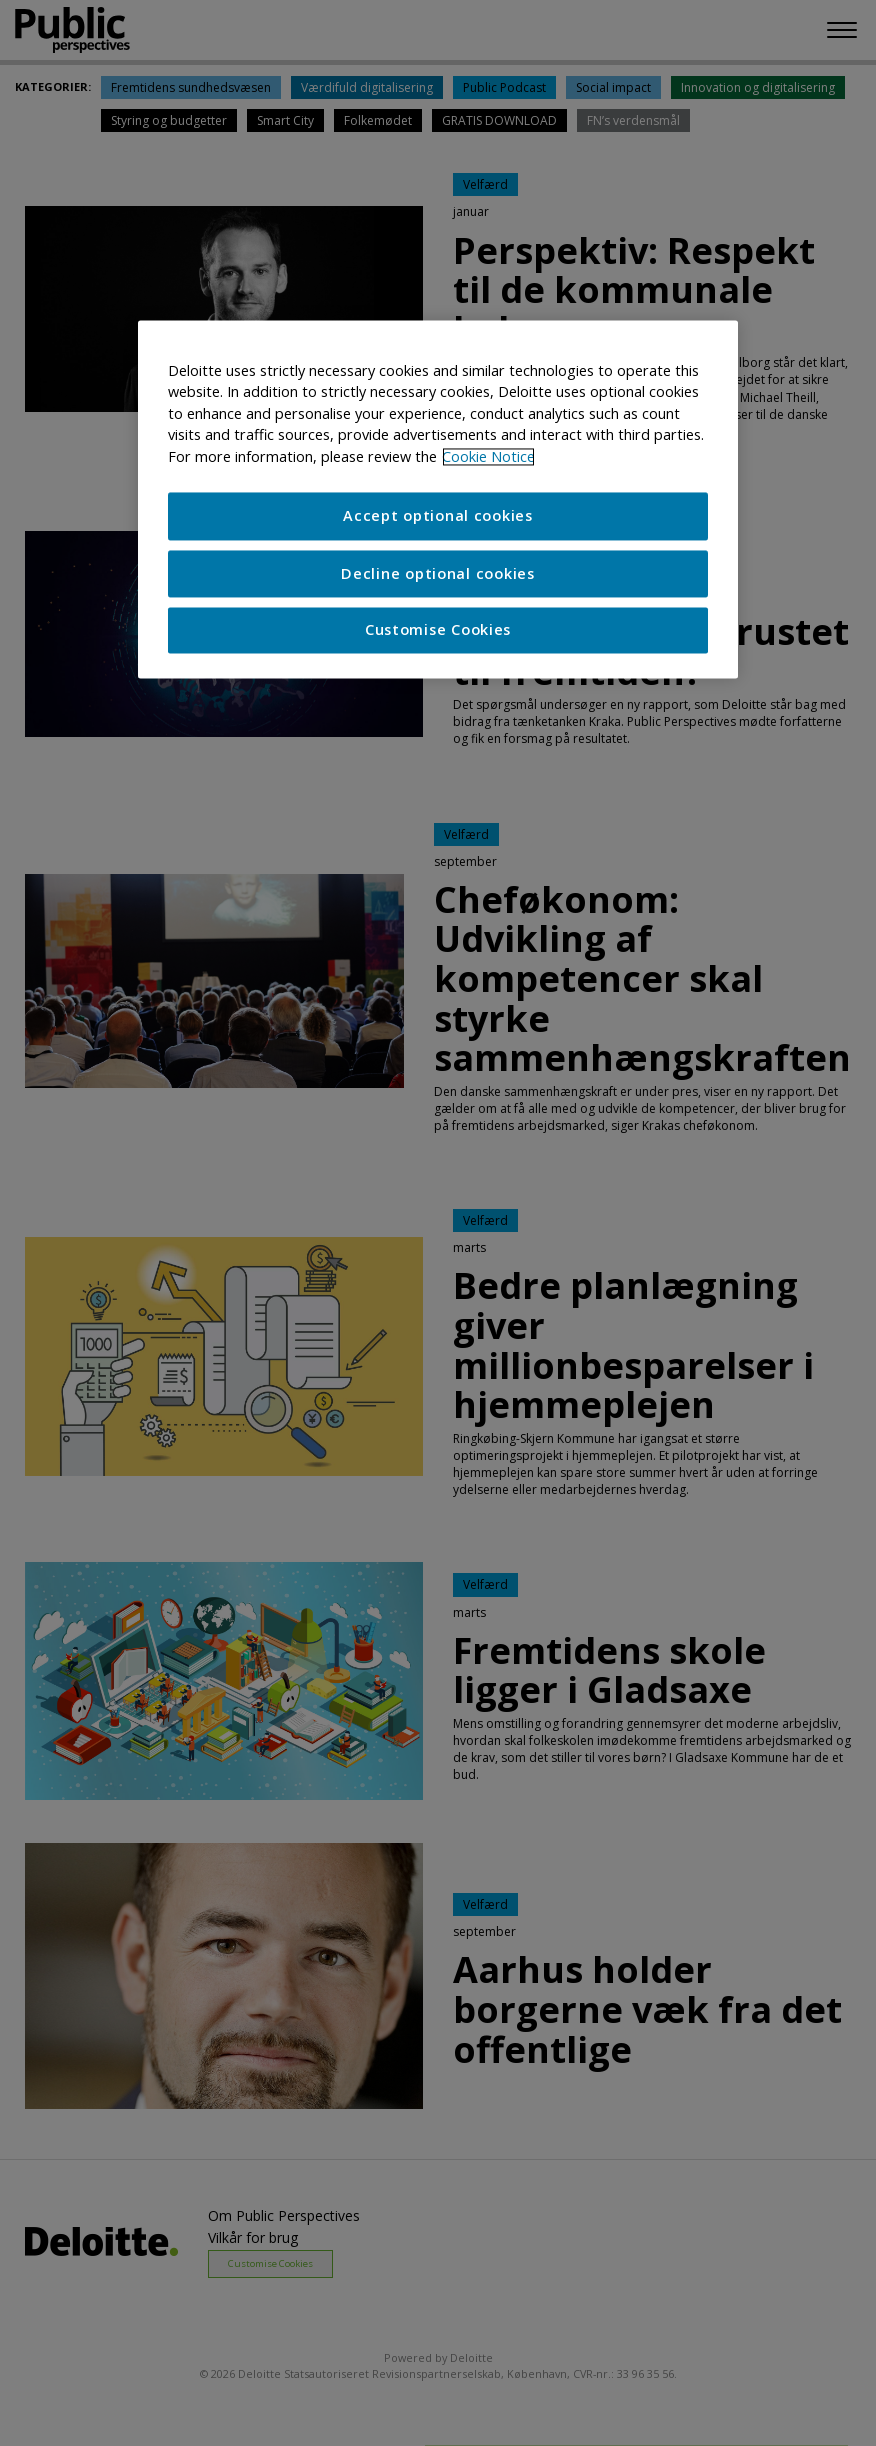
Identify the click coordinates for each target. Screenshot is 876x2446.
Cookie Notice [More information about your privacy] (488, 456)
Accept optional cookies (438, 516)
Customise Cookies (438, 630)
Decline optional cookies (437, 573)
